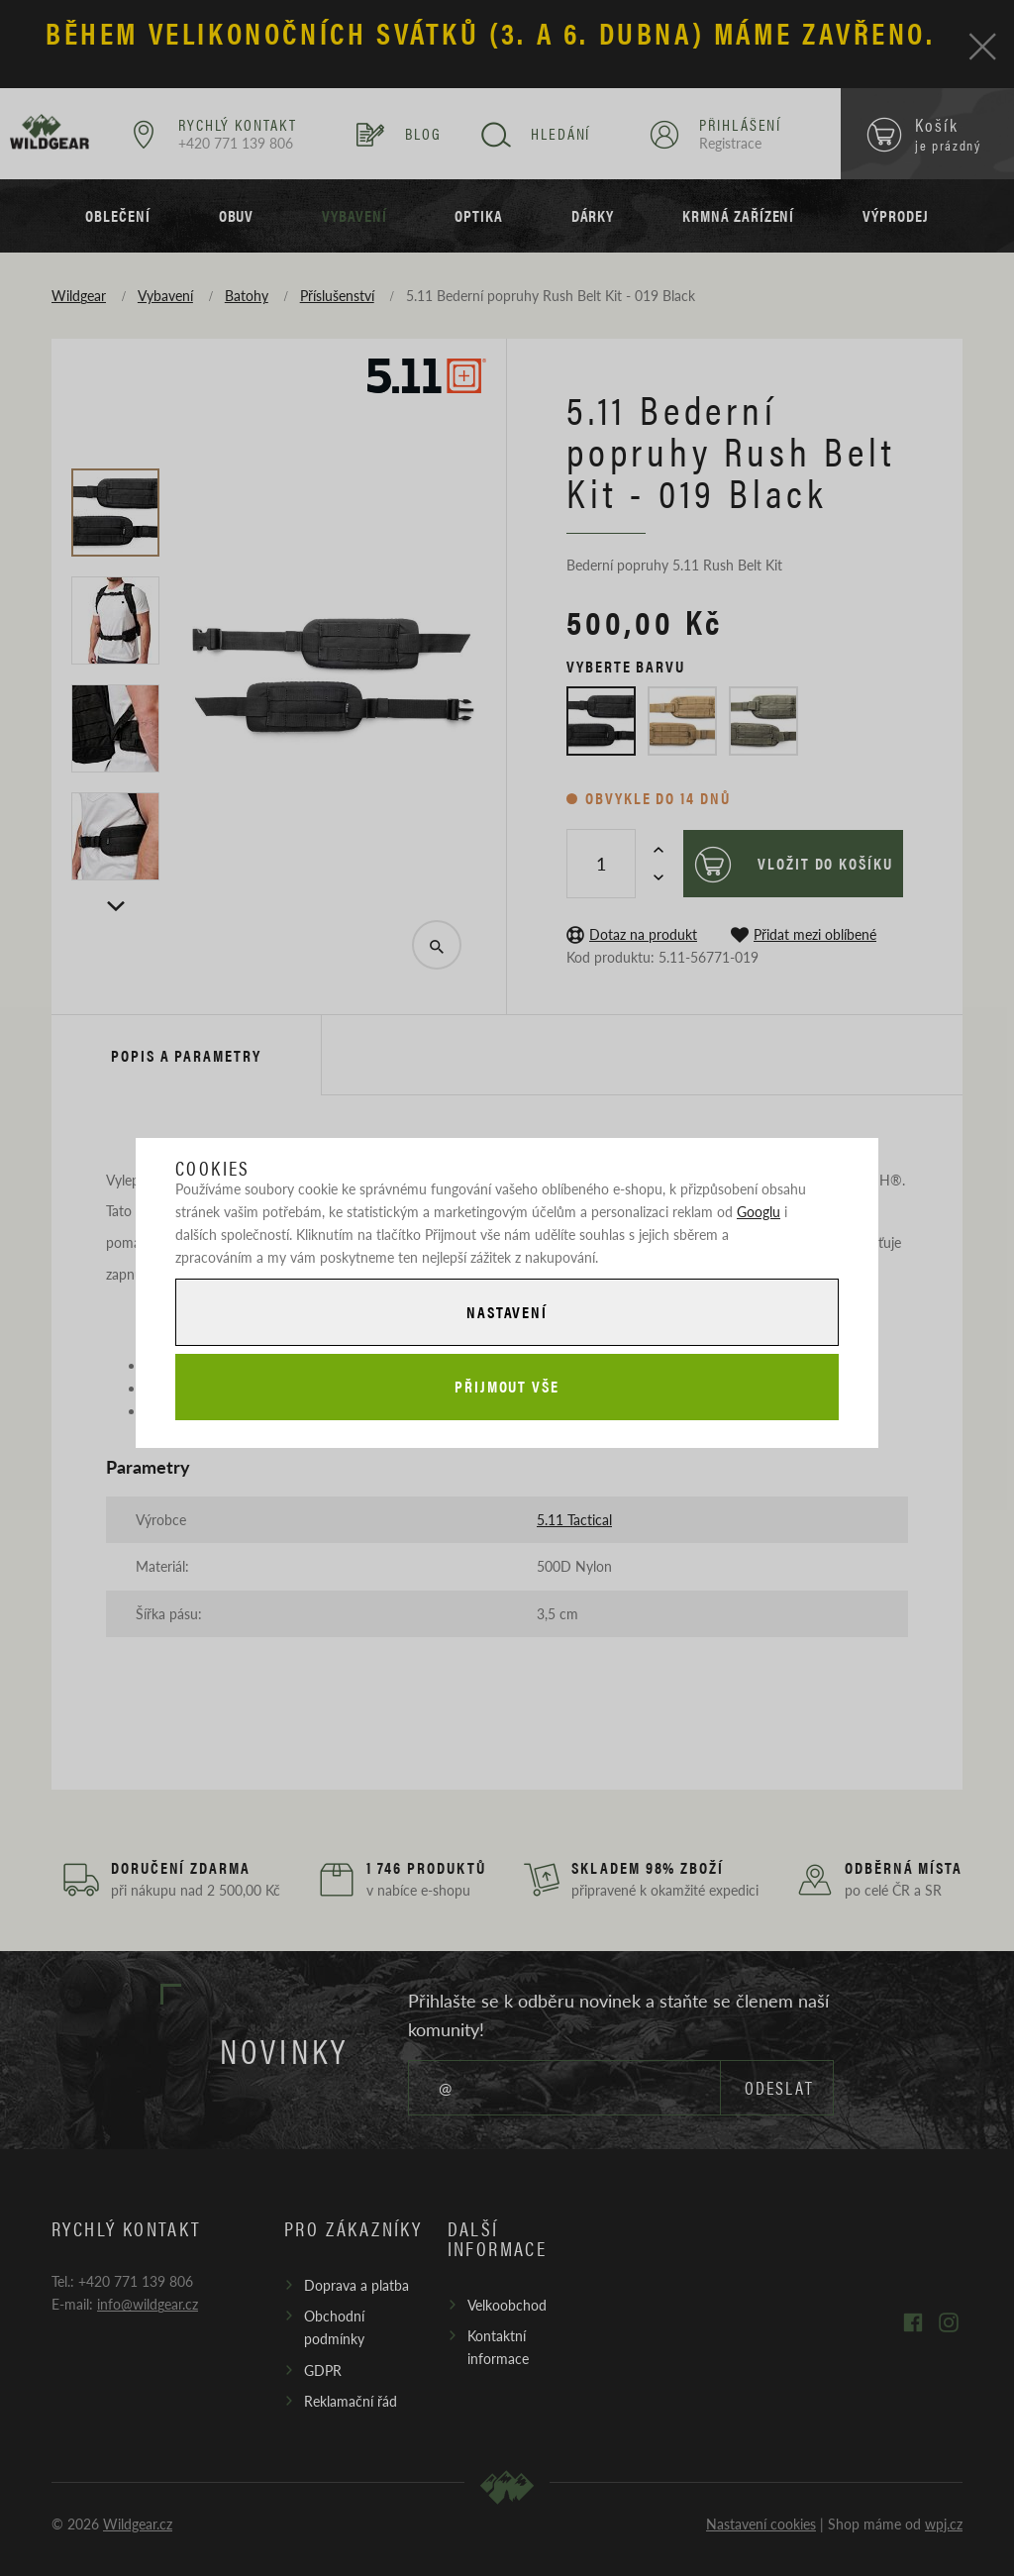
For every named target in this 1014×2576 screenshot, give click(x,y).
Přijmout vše (507, 1387)
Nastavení (507, 1310)
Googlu (758, 1210)
